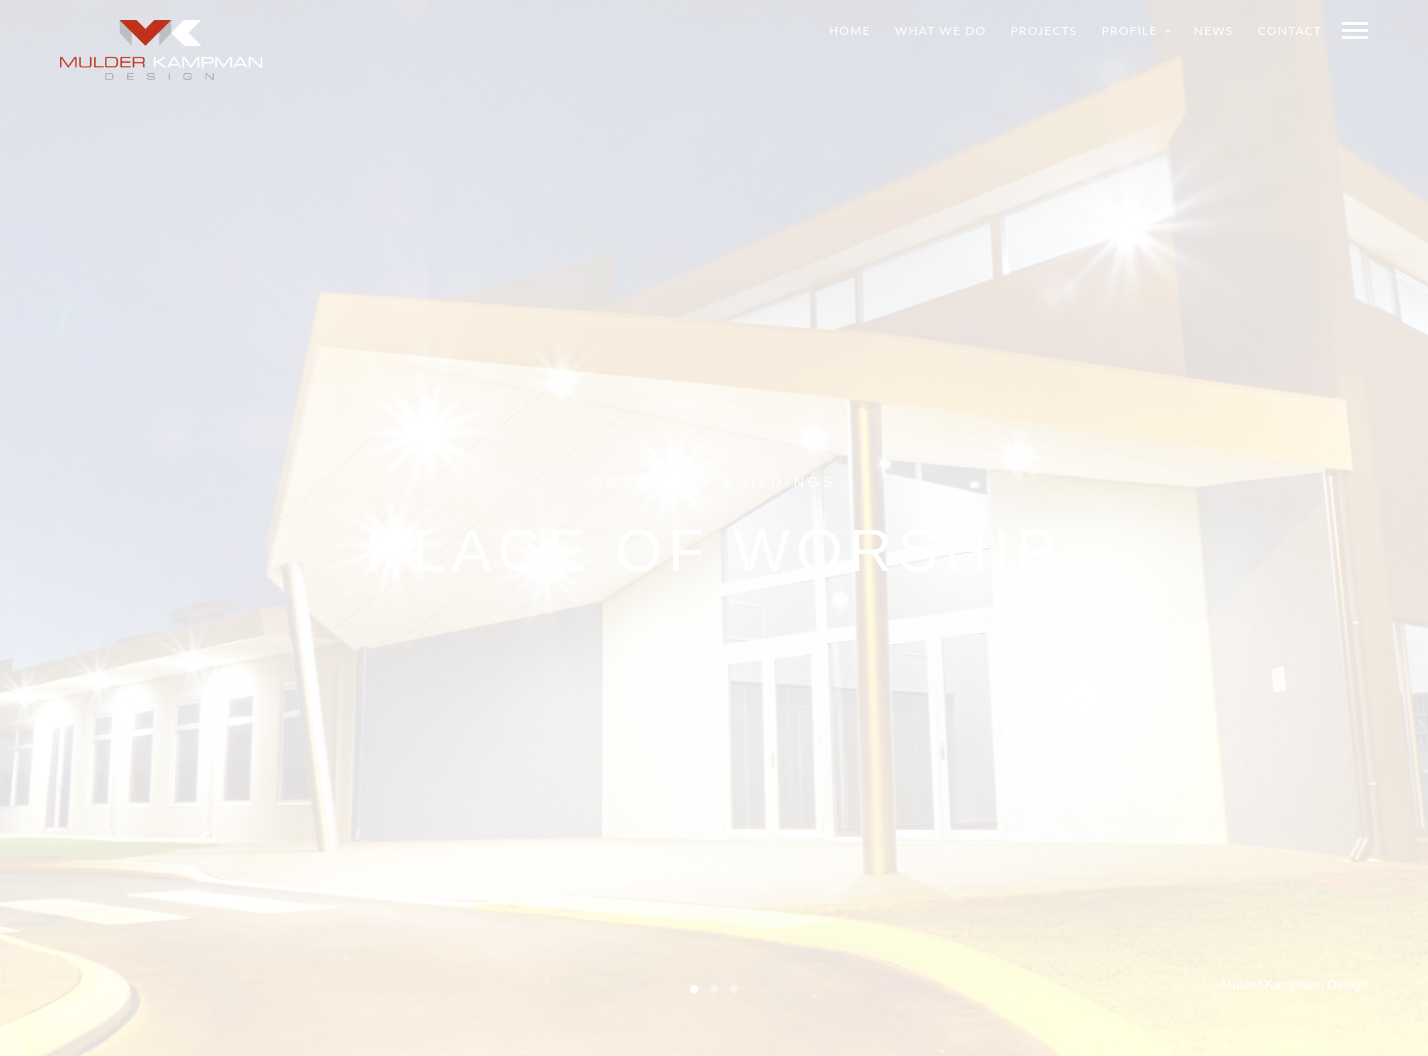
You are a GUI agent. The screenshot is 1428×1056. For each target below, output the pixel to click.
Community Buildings (713, 481)
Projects (1044, 30)
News (1214, 30)
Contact (1290, 30)
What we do (941, 30)
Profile (1130, 30)
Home (850, 30)
